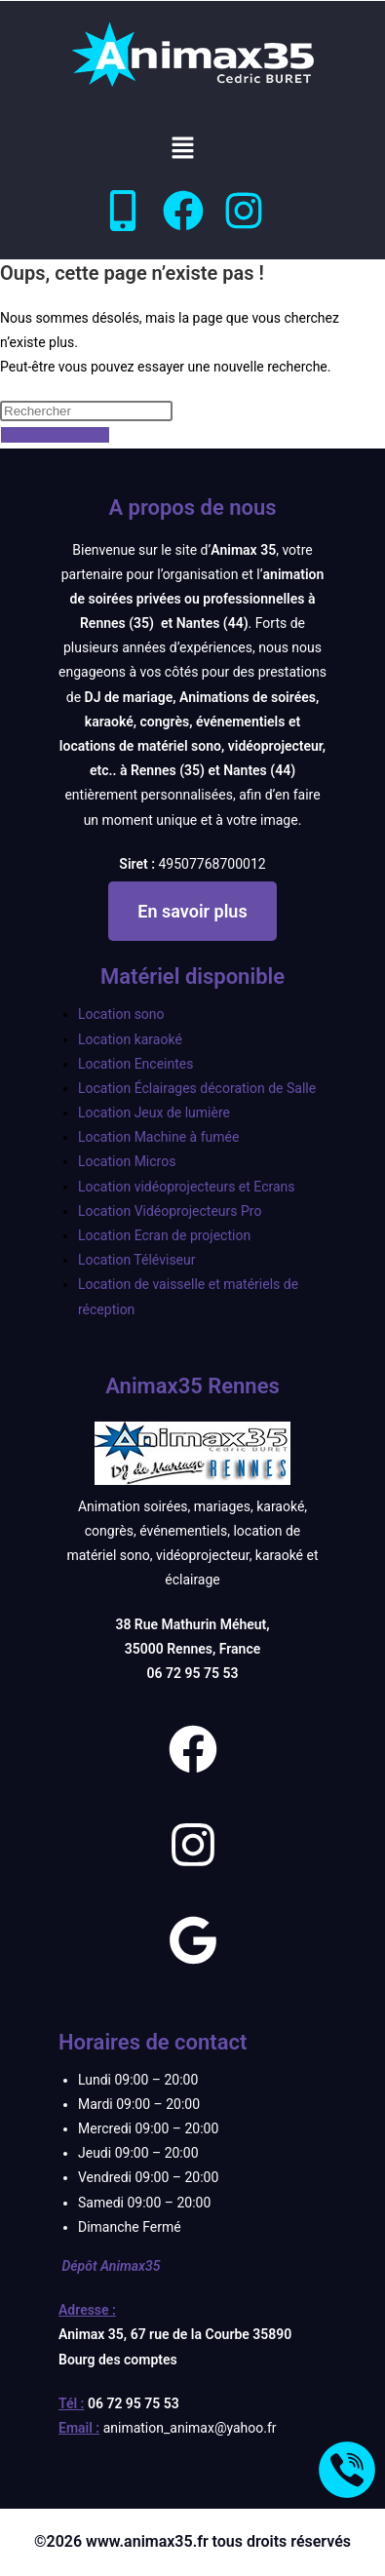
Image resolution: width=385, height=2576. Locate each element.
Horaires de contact (152, 2042)
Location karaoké (130, 1039)
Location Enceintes (135, 1064)
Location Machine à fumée (158, 1137)
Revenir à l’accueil (55, 435)
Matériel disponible (192, 976)
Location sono (121, 1014)
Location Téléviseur (137, 1260)
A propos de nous (192, 507)
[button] (182, 149)
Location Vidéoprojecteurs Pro (169, 1211)
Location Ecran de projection (164, 1235)
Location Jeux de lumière (154, 1112)
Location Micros (126, 1161)
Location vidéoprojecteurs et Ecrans (186, 1186)
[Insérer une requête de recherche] (86, 411)
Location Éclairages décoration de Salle (197, 1088)
